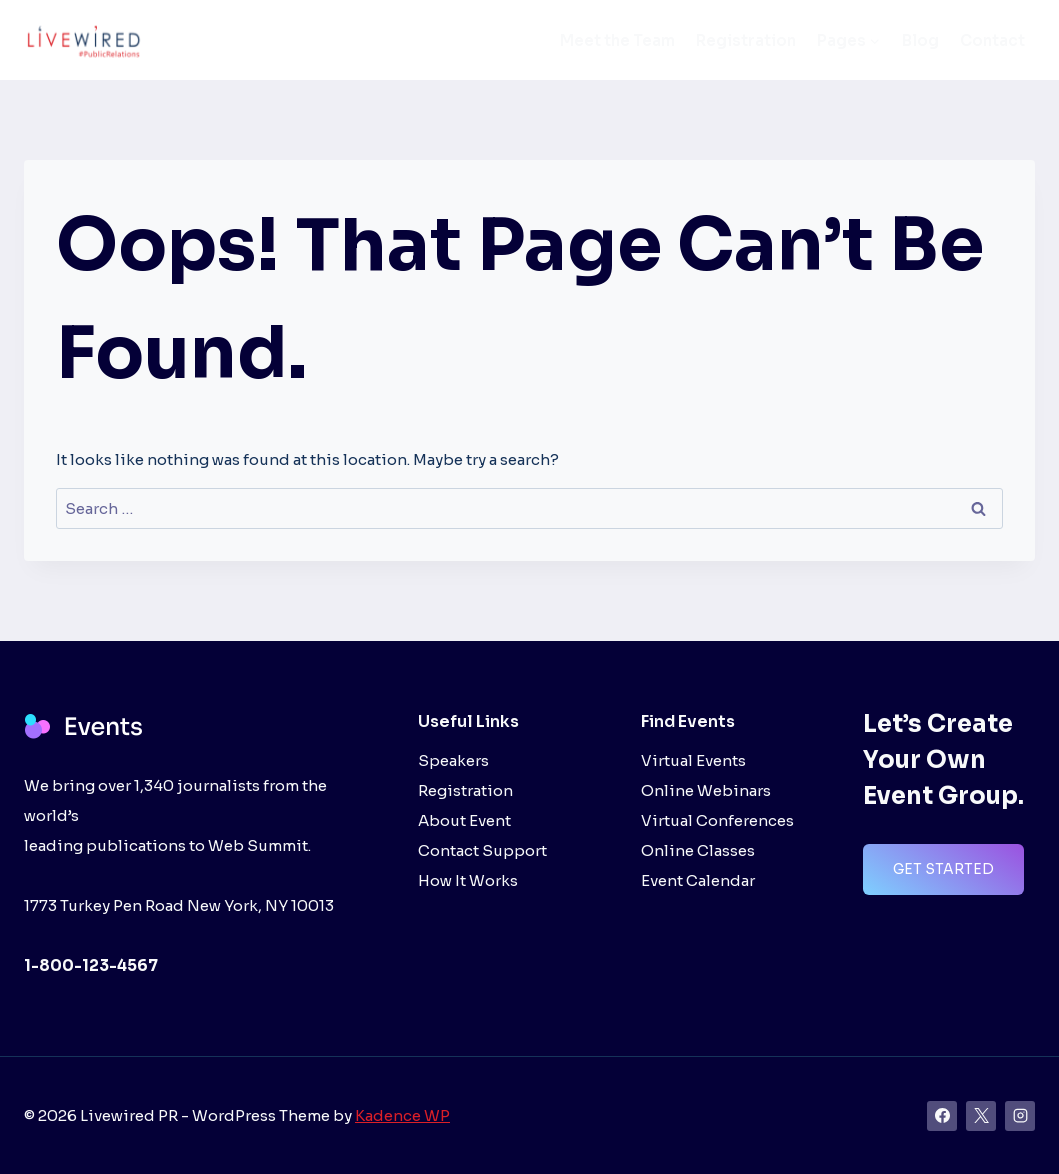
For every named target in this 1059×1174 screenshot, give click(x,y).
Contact (992, 40)
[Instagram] (1020, 1116)
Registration (746, 40)
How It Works (468, 880)
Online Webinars (706, 790)
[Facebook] (942, 1116)
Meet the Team (617, 40)
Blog (920, 40)
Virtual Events (693, 760)
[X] (981, 1116)
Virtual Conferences (717, 820)
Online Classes (698, 850)
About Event (464, 820)
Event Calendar (698, 880)
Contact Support (482, 850)
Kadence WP (402, 1115)
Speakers (453, 760)
